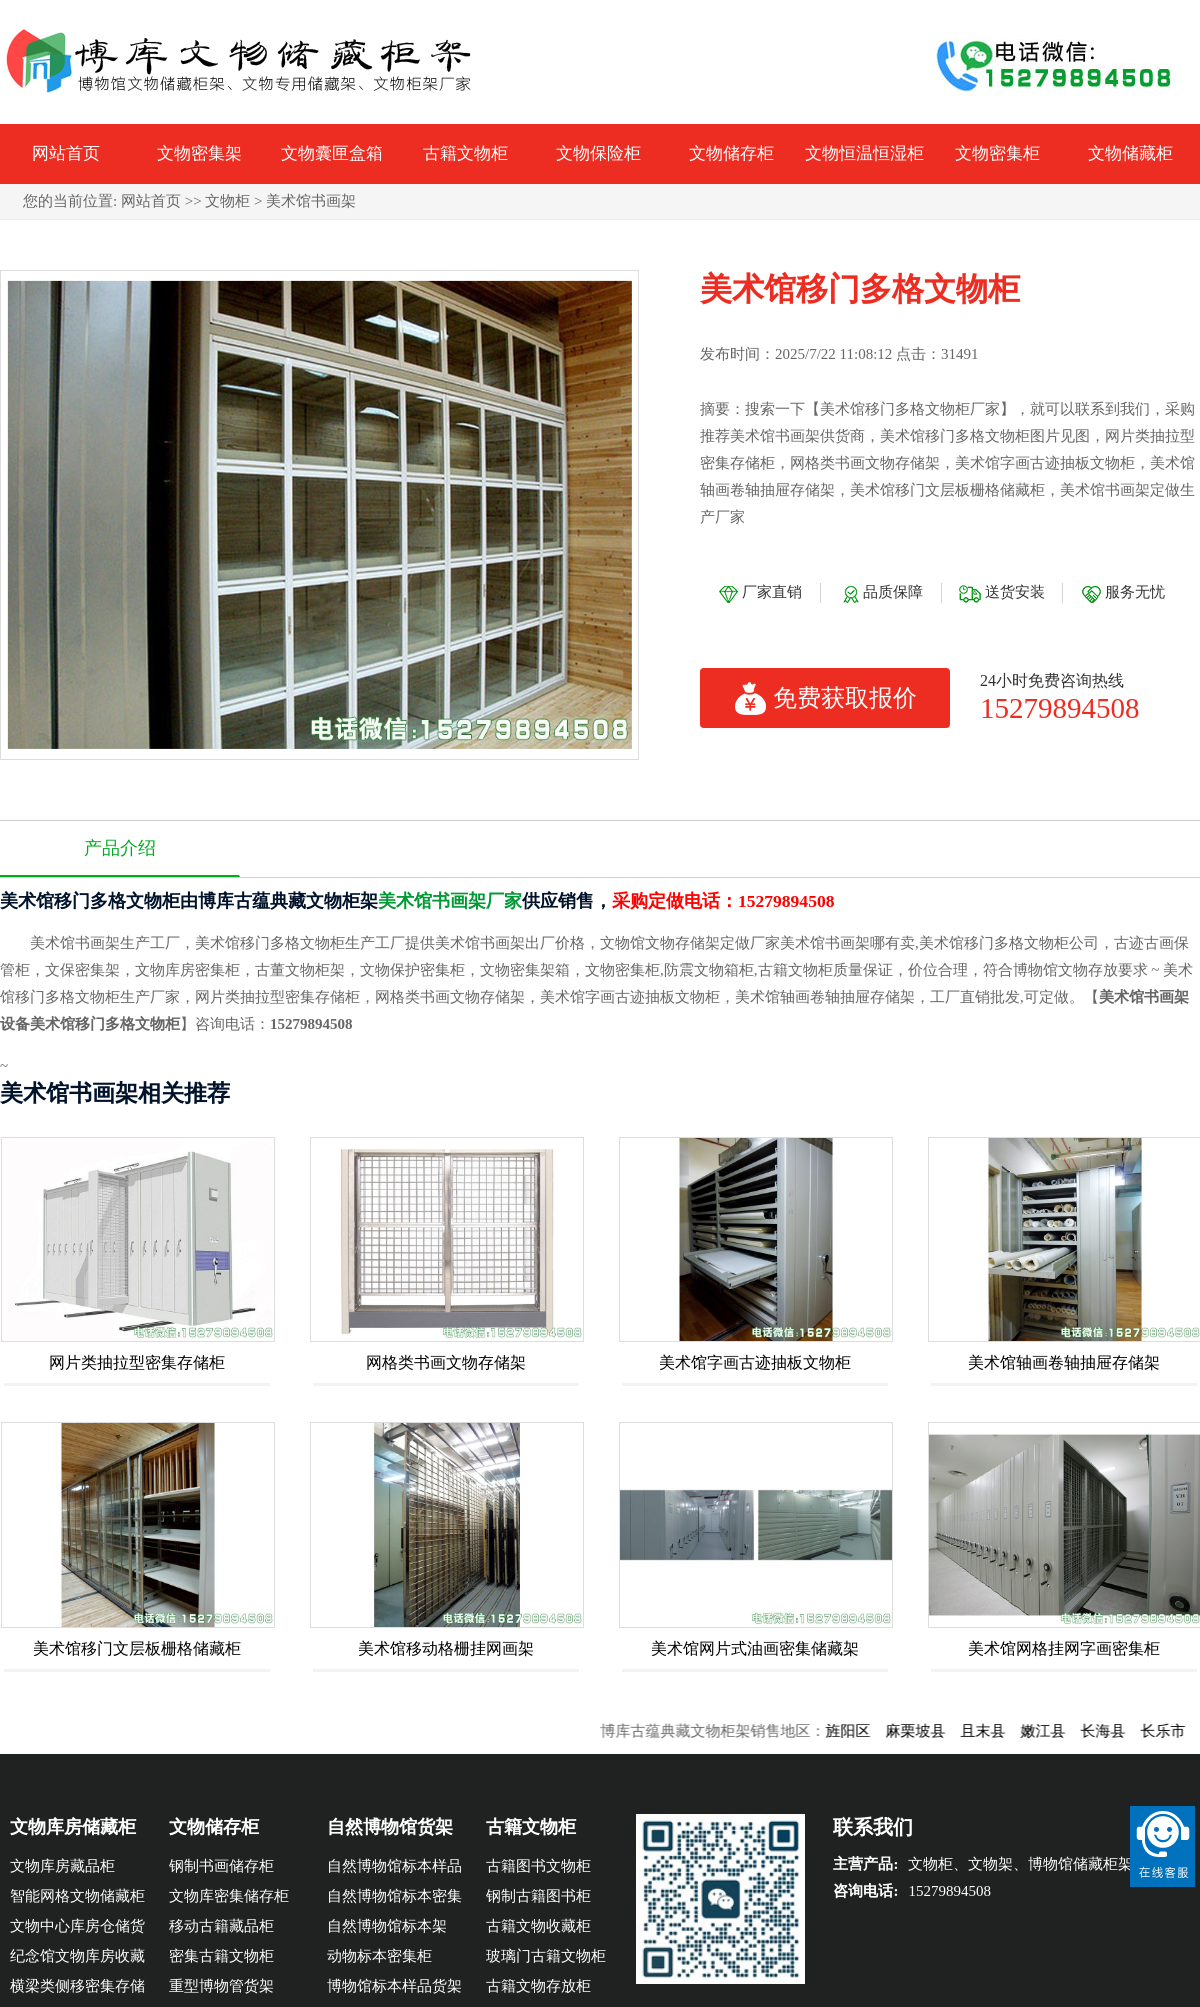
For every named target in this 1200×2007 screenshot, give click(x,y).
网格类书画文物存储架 (446, 1362)
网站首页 (66, 153)
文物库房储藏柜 (73, 1827)
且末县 (994, 1731)
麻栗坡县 (927, 1731)
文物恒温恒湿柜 (864, 153)
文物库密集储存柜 (229, 1896)
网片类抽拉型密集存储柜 (137, 1362)
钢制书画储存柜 (221, 1866)
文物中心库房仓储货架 (77, 1929)
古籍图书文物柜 (538, 1866)
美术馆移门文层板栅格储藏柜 (137, 1648)
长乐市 (1174, 1731)
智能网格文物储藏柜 (77, 1896)
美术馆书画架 (311, 201)
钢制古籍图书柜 (538, 1896)
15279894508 (1060, 707)
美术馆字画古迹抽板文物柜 (755, 1362)
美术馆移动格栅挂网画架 (446, 1648)
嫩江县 (1054, 1731)
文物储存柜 (731, 153)
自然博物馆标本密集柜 (394, 1899)
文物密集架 (199, 153)
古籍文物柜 (465, 153)
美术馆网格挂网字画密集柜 (1064, 1648)
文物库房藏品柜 (62, 1866)
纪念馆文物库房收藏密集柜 (77, 1959)
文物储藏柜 (1130, 153)
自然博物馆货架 (390, 1827)
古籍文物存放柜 (538, 1986)
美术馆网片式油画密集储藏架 (755, 1648)
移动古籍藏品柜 (221, 1926)
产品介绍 (120, 848)
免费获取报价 (825, 698)
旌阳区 (859, 1731)
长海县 (1114, 1731)
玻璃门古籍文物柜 (546, 1956)
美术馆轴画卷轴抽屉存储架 (1064, 1362)
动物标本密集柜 (379, 1956)
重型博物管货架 (221, 1986)
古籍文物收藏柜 (538, 1926)
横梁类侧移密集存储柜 (77, 1989)
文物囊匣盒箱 (332, 153)
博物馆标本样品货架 (394, 1986)
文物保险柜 (598, 153)
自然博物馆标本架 (387, 1926)
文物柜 (227, 201)
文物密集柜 (997, 153)
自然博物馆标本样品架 (394, 1869)
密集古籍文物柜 (221, 1956)
